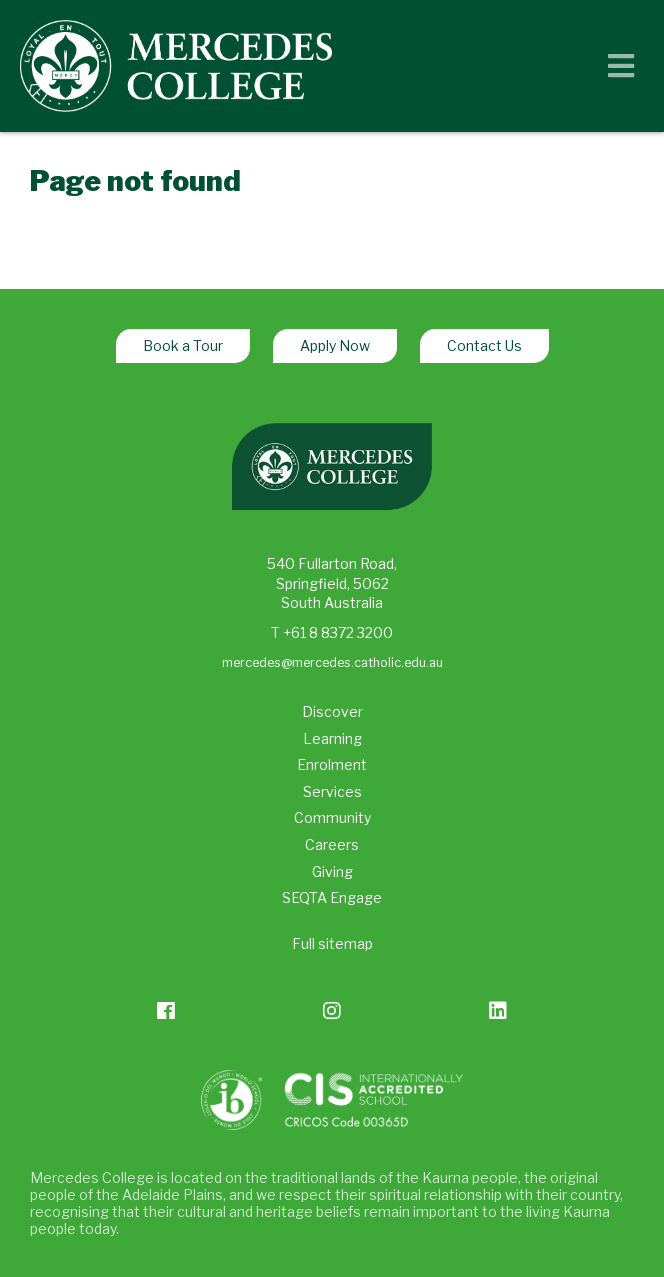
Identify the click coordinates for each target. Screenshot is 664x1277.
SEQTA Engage (332, 897)
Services (332, 791)
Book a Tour (183, 345)
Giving (332, 871)
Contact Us (484, 345)
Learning (332, 738)
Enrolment (332, 764)
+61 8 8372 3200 (338, 632)
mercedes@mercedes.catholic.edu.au (332, 662)
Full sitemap (332, 943)
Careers (332, 844)
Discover (332, 711)
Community (332, 817)
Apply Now (335, 345)
